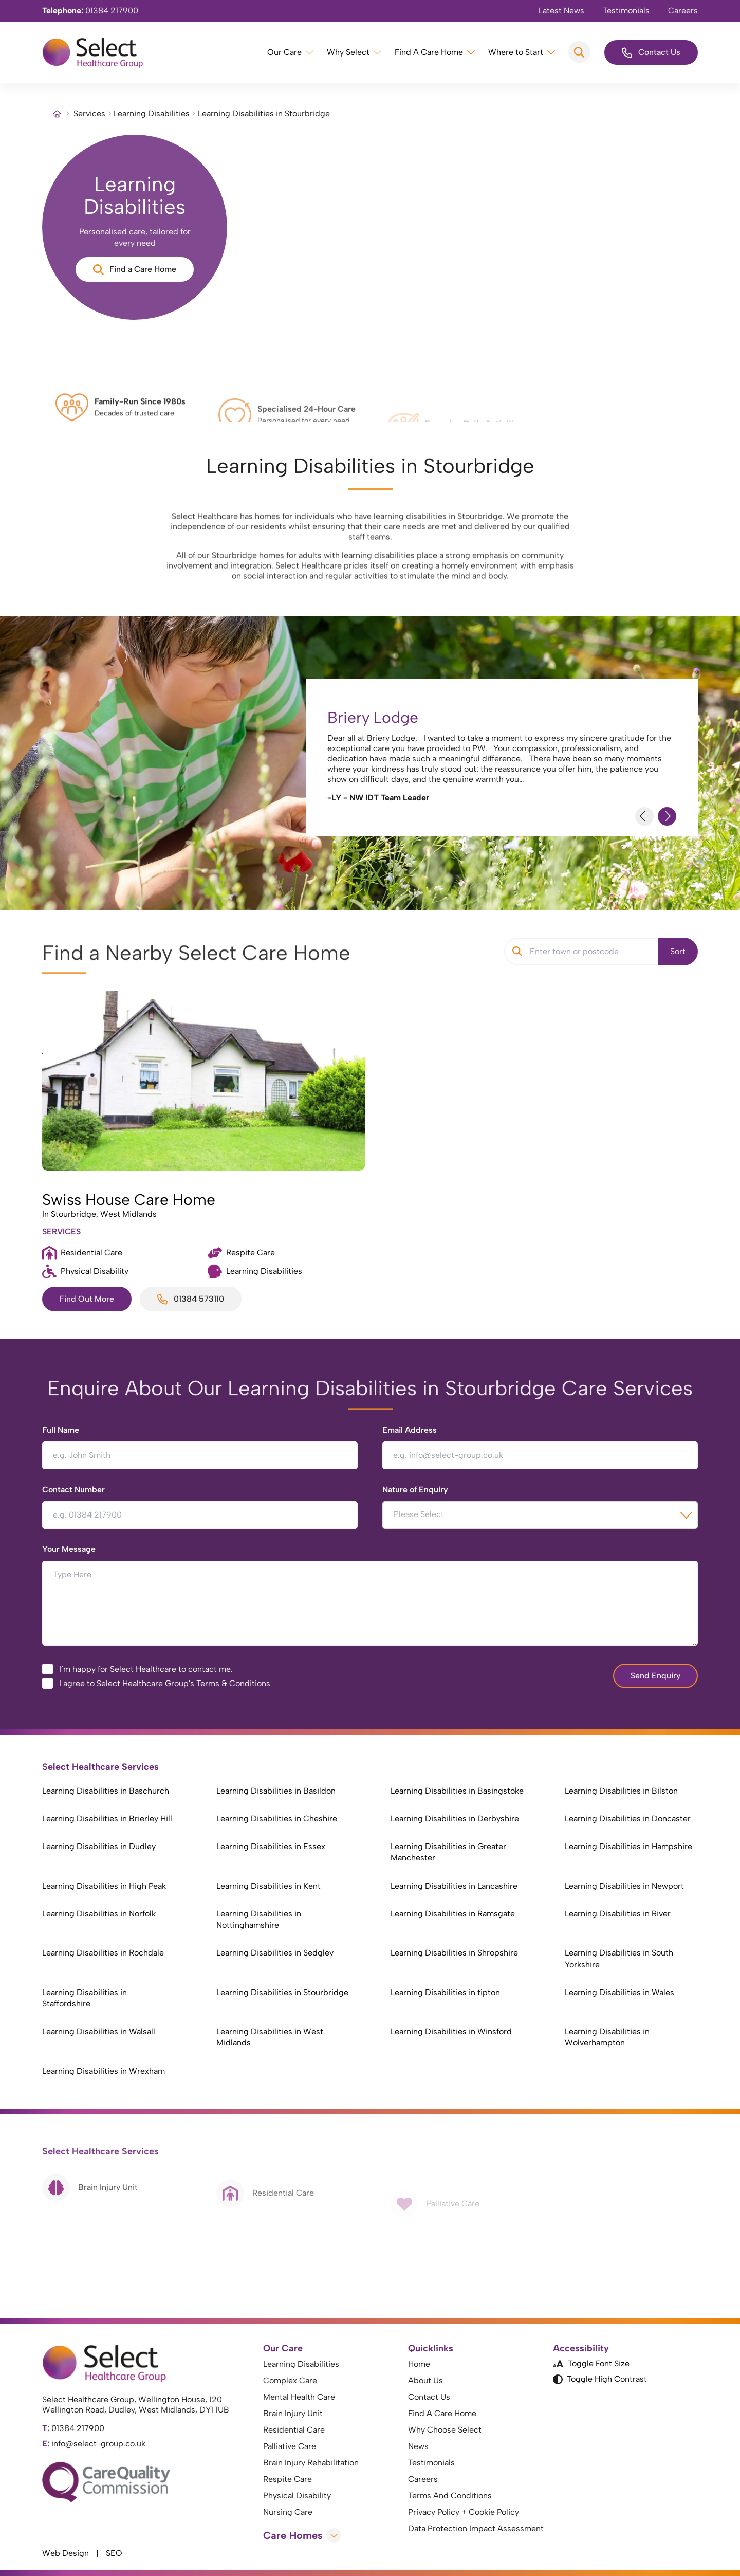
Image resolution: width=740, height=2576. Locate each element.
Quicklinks (430, 2348)
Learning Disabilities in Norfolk (99, 1914)
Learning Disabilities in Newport (624, 1886)
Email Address (409, 1430)
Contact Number (73, 1489)
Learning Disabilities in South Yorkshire (619, 1958)
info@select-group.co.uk (93, 2444)
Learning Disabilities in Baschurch (105, 1791)
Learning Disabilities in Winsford (451, 2031)
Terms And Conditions (450, 2495)
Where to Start (515, 52)
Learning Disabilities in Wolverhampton (607, 2037)
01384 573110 (190, 1299)
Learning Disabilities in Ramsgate (453, 1914)
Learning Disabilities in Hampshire (628, 1846)
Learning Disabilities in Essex (270, 1846)
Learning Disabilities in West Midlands (269, 2037)
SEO (114, 2553)
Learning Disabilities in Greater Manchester (448, 1851)
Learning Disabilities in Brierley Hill (107, 1818)
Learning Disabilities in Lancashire (454, 1886)
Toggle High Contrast (600, 2379)
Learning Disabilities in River (618, 1914)
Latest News (561, 10)
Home (419, 2364)
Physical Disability (297, 2495)
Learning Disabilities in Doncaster (628, 1818)
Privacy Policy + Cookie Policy (463, 2512)
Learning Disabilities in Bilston (621, 1791)
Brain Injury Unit (293, 2413)
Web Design (65, 2553)
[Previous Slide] (644, 816)
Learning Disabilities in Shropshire (454, 1953)
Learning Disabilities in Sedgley (275, 1953)
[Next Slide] (667, 816)
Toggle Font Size (591, 2363)
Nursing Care (287, 2512)
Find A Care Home (429, 52)
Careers (683, 10)
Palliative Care (289, 2446)
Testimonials (626, 10)
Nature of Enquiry (415, 1489)
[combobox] (540, 1515)
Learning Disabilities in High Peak (104, 1886)
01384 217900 (90, 10)
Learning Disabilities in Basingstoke (457, 1791)
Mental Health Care (299, 2397)
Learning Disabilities (152, 113)
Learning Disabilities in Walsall (98, 2031)
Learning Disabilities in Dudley (99, 1846)
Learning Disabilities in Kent (268, 1886)
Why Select (348, 52)
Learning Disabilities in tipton (445, 1992)
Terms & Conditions (233, 1683)
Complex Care (290, 2380)
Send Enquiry (655, 1675)
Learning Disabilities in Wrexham (103, 2071)
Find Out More (87, 1299)
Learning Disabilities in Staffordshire (84, 1997)
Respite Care (287, 2479)
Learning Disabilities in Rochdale (103, 1953)
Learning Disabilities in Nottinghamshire (258, 1919)
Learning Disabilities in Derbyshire (455, 1818)
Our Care (284, 52)
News (418, 2446)
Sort (678, 951)
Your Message (69, 1549)
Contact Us (651, 52)
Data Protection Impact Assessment (476, 2528)
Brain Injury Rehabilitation (311, 2463)
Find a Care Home (134, 269)
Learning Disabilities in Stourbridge (282, 1992)
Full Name (60, 1430)
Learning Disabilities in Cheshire (276, 1818)
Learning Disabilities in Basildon (276, 1791)
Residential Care (294, 2430)
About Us (425, 2380)
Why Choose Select (445, 2430)
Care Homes (302, 2535)
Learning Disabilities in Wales (619, 1992)
